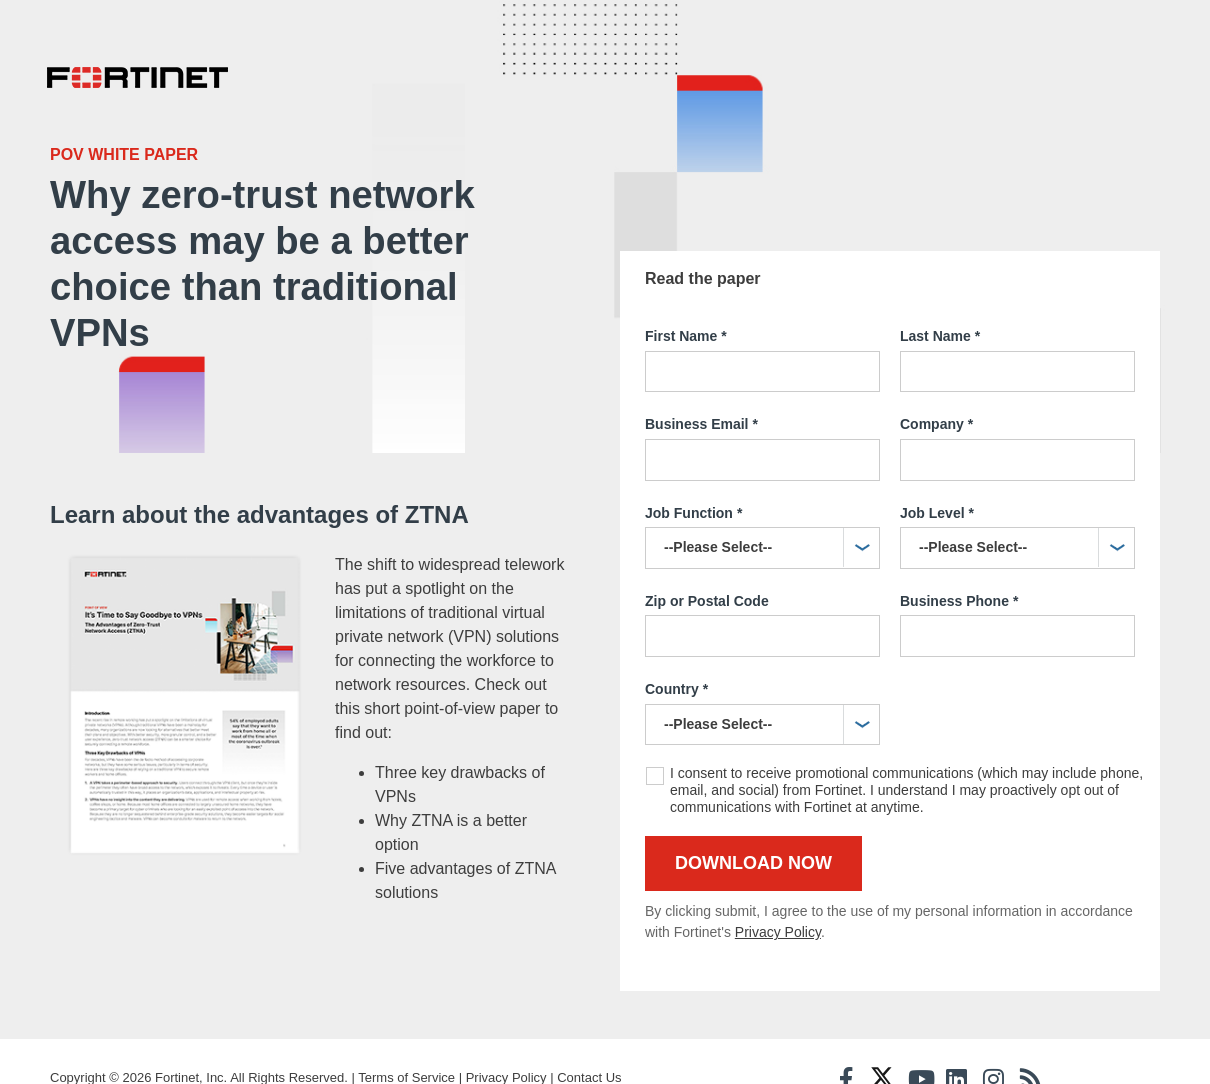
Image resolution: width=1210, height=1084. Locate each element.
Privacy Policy (778, 884)
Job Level (937, 466)
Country (676, 642)
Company (936, 377)
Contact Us (589, 1045)
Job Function (693, 466)
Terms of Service (406, 1045)
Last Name (940, 289)
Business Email (701, 377)
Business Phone (959, 554)
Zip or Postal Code (707, 553)
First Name (686, 289)
